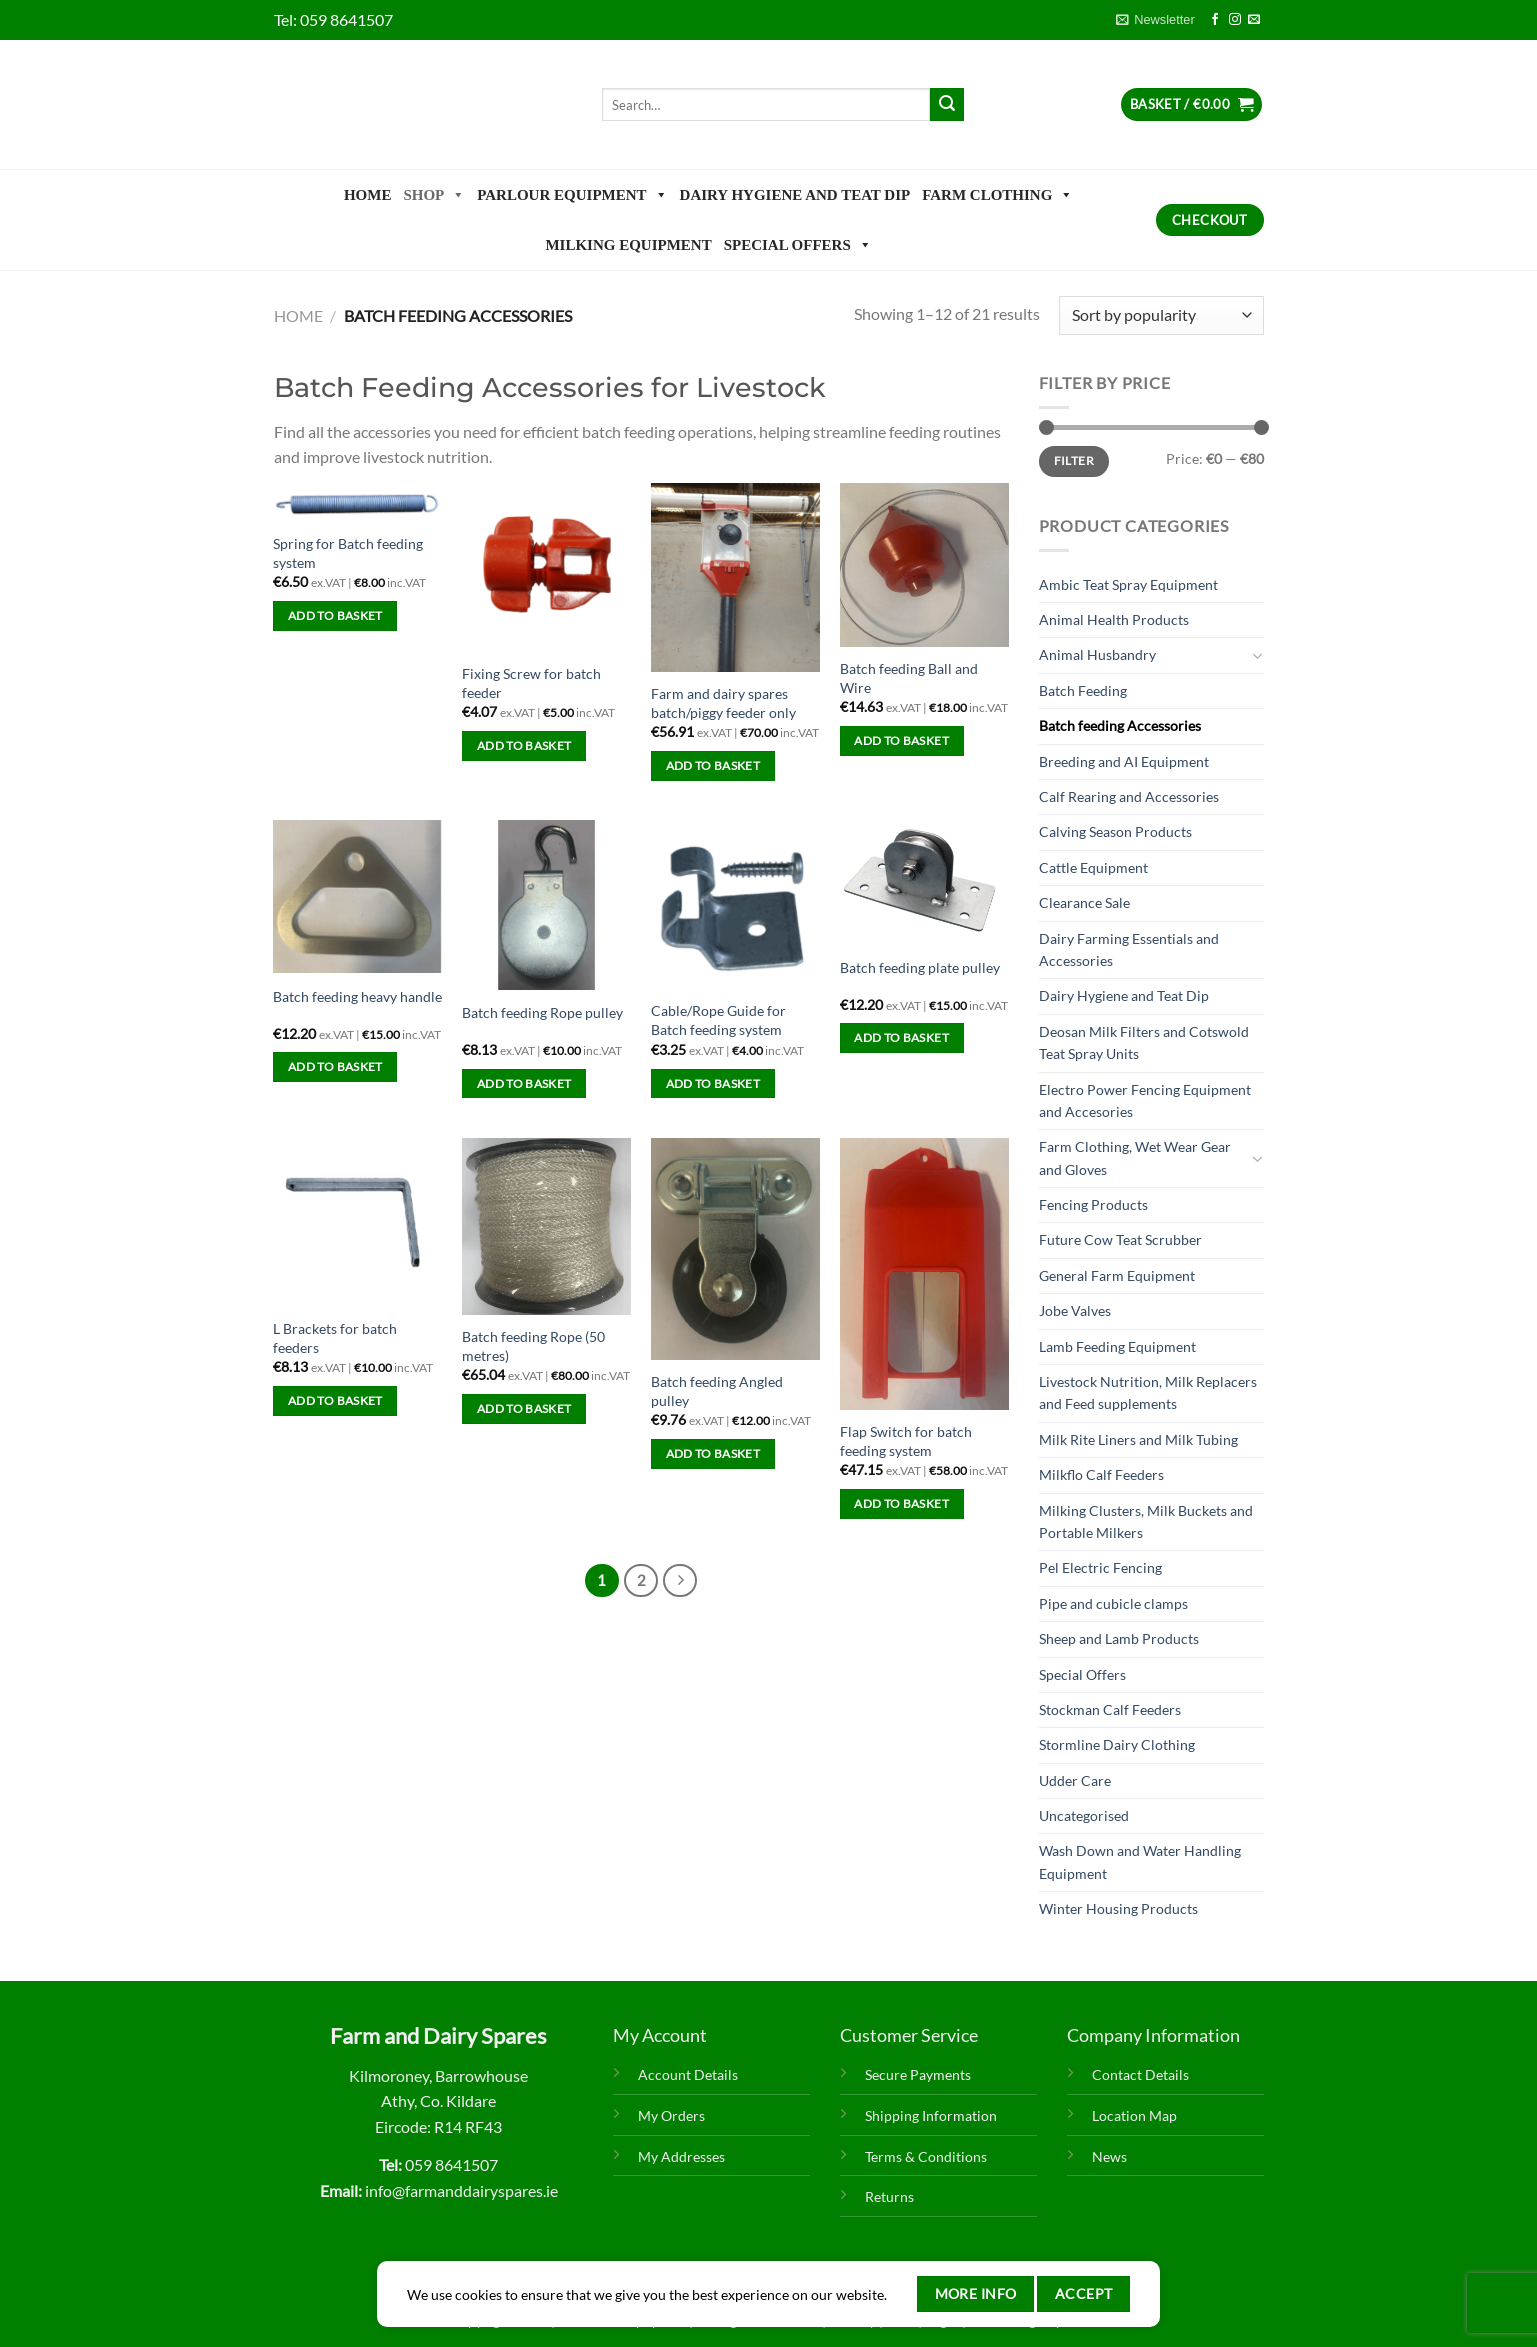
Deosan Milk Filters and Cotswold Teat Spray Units (1144, 1042)
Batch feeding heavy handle (357, 996)
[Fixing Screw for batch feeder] (546, 567)
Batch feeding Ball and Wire (909, 678)
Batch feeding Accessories (1120, 725)
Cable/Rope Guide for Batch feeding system (718, 1020)
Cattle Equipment (1093, 867)
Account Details (688, 2074)
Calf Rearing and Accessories (1129, 796)
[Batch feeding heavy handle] (357, 896)
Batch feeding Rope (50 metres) (533, 1346)
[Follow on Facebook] (1215, 20)
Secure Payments (918, 2074)
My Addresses (681, 2156)
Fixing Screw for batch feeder (531, 683)
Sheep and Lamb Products (1119, 1638)
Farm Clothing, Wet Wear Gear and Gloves (1135, 1157)
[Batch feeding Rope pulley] (546, 904)
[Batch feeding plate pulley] (924, 882)
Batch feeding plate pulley (920, 967)
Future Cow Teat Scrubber (1120, 1239)
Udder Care (1075, 1780)
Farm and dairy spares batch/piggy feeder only (723, 703)
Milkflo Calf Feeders (1101, 1474)
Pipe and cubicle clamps (1113, 1603)
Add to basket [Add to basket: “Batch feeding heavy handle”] (335, 1066)
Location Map (1134, 2115)
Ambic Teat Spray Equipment (1128, 584)
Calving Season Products (1115, 831)
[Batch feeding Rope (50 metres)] (546, 1226)
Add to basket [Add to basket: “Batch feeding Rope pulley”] (524, 1083)
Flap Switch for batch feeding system (906, 1441)
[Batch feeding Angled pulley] (735, 1249)
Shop (434, 195)
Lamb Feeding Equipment (1117, 1346)
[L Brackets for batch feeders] (357, 1222)
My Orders (671, 2115)
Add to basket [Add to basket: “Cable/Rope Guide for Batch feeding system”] (713, 1083)
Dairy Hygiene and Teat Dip (795, 195)
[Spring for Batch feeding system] (357, 502)
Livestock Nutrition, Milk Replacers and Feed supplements (1148, 1392)
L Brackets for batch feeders (335, 1338)
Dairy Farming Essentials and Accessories (1129, 949)
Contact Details (1140, 2074)
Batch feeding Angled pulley (717, 1391)
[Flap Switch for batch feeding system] (924, 1274)
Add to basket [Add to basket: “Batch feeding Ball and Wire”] (901, 740)
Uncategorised (1084, 1815)
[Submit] (947, 105)
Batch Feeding (1083, 690)
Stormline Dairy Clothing (1117, 1744)
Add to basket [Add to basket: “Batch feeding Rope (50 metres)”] (524, 1408)
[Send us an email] (1254, 20)
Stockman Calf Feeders (1110, 1709)
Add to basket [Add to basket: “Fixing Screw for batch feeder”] (524, 745)
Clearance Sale (1084, 902)
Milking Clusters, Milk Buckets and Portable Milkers (1146, 1521)
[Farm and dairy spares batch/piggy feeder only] (735, 577)
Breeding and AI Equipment (1124, 761)
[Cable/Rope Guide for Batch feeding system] (735, 904)
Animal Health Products (1114, 619)
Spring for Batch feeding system (348, 553)
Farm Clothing (997, 195)
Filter (1074, 460)
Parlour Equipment (572, 195)
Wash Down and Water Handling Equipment (1140, 1861)
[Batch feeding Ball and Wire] (924, 565)
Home (368, 195)
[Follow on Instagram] (1235, 20)
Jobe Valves (1075, 1310)
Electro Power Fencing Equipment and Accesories (1145, 1100)
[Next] (680, 1581)
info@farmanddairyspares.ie (461, 2190)
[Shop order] (1161, 315)
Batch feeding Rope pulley (542, 1012)
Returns (889, 2196)
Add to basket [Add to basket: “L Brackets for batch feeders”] (335, 1400)
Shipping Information (931, 2115)
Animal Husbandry (1097, 654)
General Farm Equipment (1117, 1275)
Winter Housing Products (1118, 1908)
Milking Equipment (628, 245)
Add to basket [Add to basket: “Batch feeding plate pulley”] (901, 1037)
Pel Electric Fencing (1100, 1567)
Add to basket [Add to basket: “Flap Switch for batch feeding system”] (901, 1503)
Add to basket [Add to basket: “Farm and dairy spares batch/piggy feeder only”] (713, 765)
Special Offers (798, 245)
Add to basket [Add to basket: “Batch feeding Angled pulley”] (713, 1453)
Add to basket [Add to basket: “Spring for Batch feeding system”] (335, 615)
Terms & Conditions (926, 2156)
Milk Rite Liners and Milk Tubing (1138, 1439)
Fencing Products (1093, 1204)
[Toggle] (1257, 656)
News (1109, 2156)
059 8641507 (346, 19)
